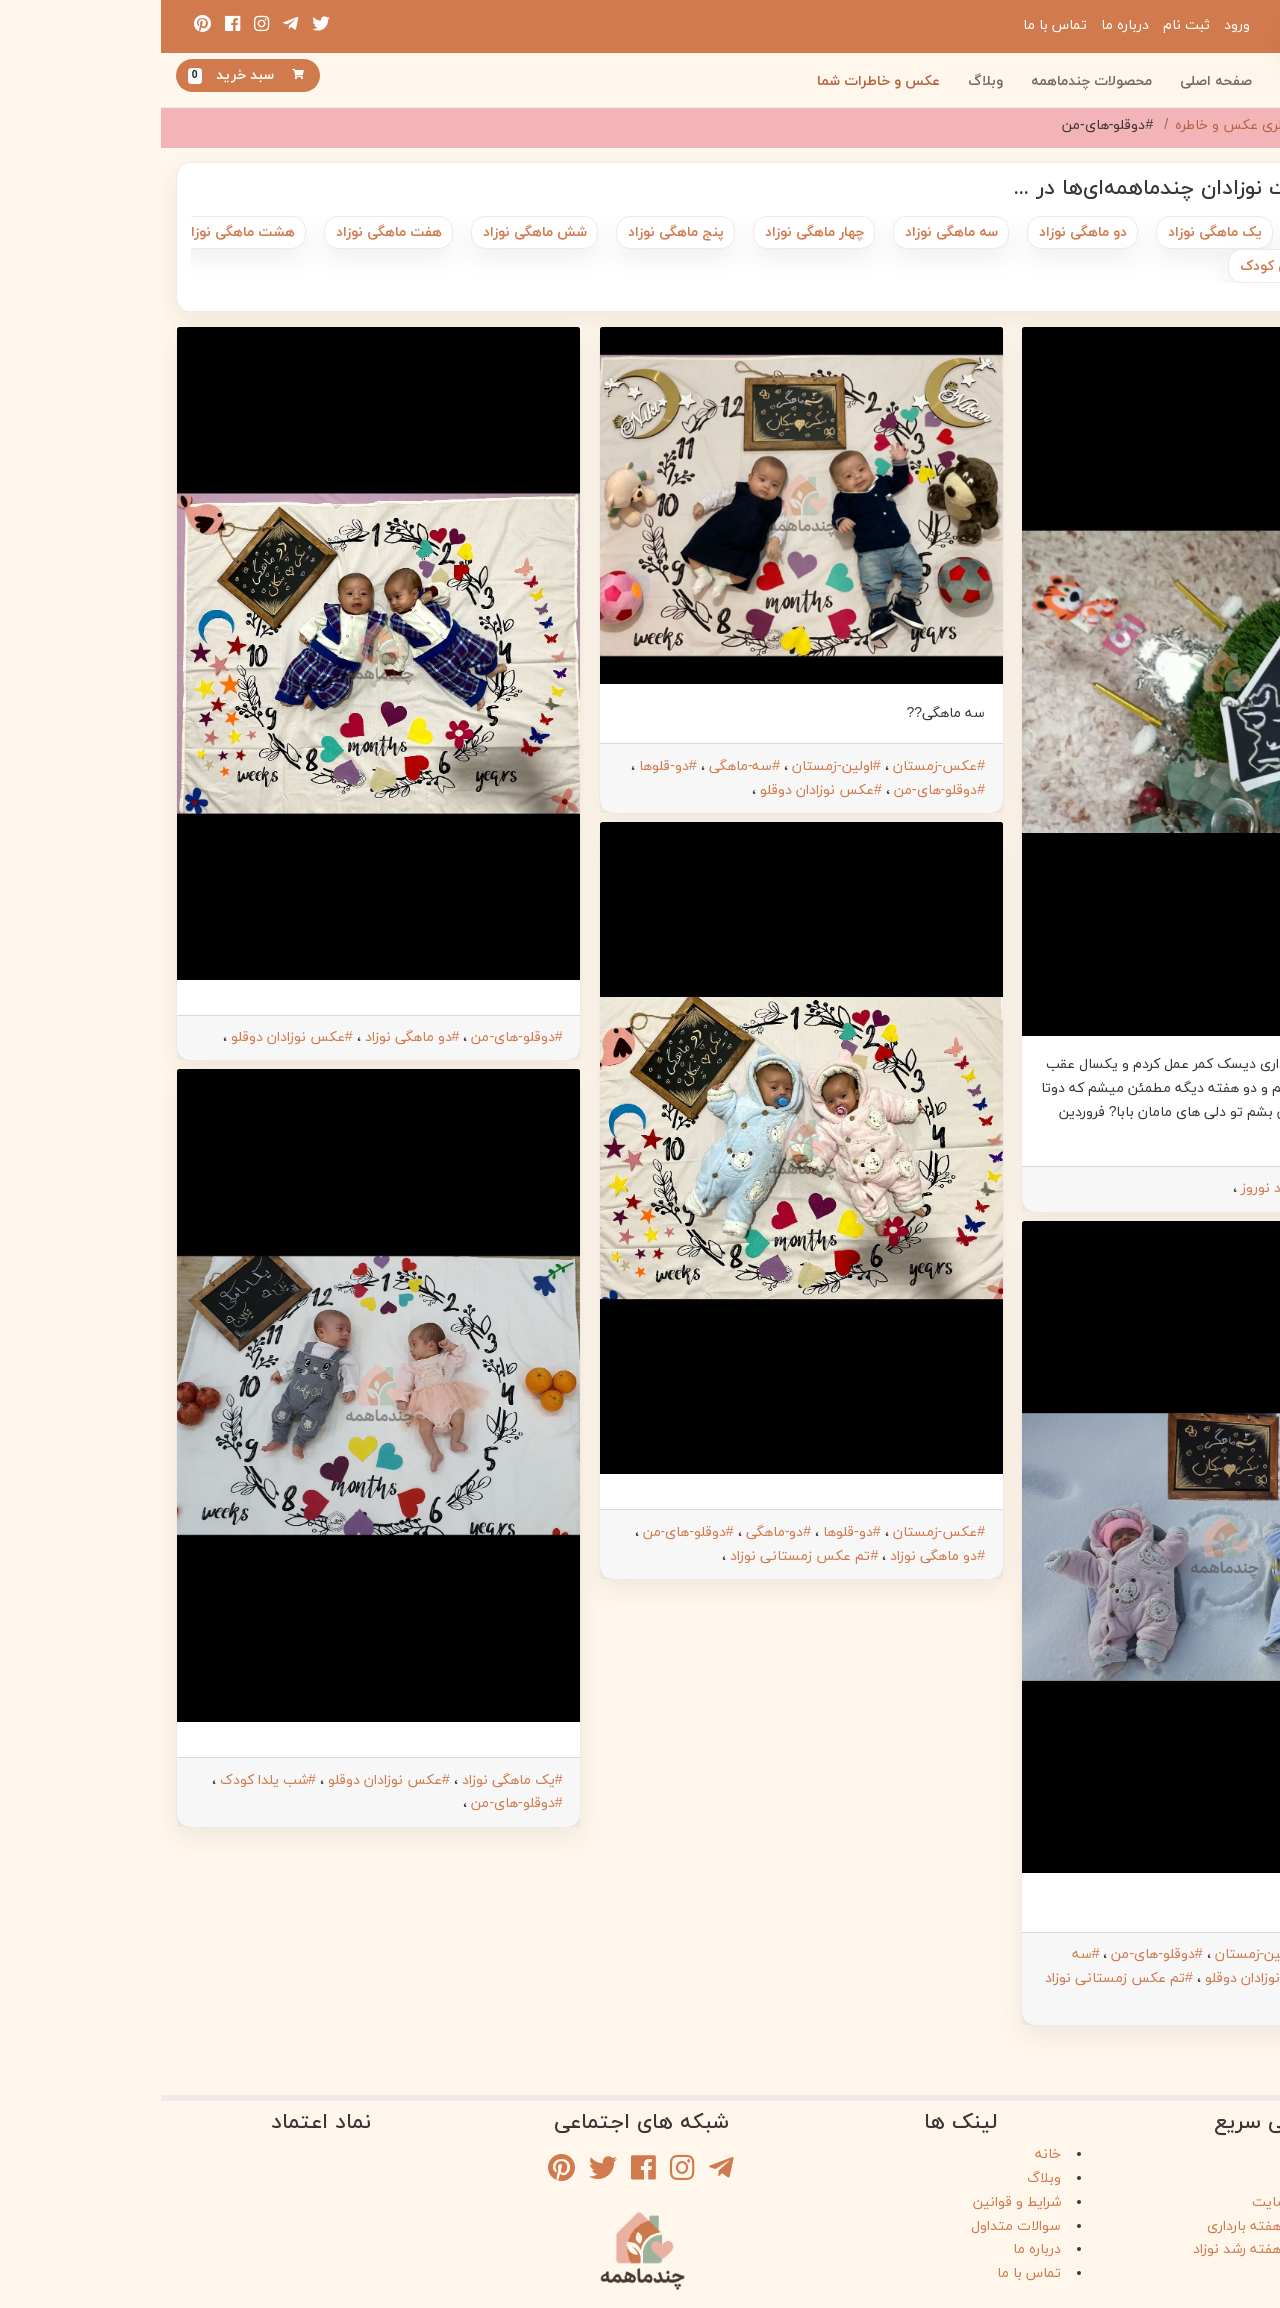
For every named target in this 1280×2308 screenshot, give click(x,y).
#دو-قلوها (506, 766)
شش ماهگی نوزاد (374, 232)
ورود (1076, 25)
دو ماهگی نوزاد (922, 232)
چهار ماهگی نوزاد (653, 232)
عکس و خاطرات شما (717, 81)
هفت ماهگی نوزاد (228, 232)
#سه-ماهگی (583, 766)
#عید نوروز (1112, 1188)
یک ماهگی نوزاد (1054, 232)
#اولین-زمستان (1098, 1954)
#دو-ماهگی (617, 1532)
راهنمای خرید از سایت (1155, 2196)
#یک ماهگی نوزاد (351, 1780)
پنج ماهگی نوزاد (515, 232)
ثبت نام (1025, 25)
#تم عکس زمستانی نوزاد (958, 1978)
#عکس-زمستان (1200, 1954)
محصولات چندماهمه (930, 81)
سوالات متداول (855, 2220)
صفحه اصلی (1055, 81)
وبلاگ (824, 81)
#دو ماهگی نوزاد (776, 1556)
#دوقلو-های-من (1200, 1188)
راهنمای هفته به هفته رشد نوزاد (1126, 2243)
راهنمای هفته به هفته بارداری (1133, 2220)
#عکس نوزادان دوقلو (1105, 1978)
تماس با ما (894, 25)
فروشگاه (1195, 2148)
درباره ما (964, 25)
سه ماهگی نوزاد (790, 232)
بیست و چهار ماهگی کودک (1159, 266)
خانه (887, 2148)
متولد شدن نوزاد (1190, 232)
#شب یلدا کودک (107, 1780)
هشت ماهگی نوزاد (78, 232)
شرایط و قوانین (856, 2196)
